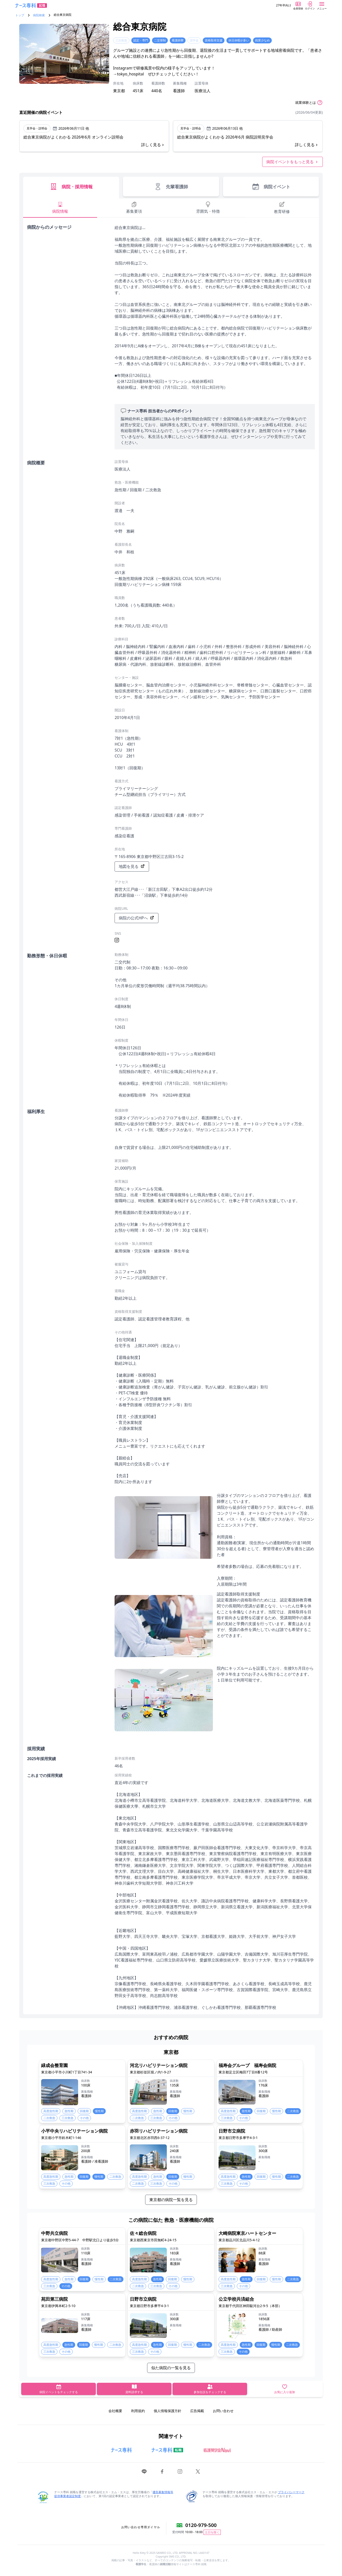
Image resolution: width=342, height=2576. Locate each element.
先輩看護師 (171, 187)
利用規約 (138, 2410)
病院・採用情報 (71, 187)
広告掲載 (197, 2410)
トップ (19, 15)
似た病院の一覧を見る (171, 2367)
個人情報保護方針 (167, 2410)
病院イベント (271, 187)
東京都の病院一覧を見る (171, 2199)
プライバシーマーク (291, 2492)
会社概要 (115, 2410)
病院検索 (39, 15)
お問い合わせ (223, 2410)
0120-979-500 (201, 2525)
